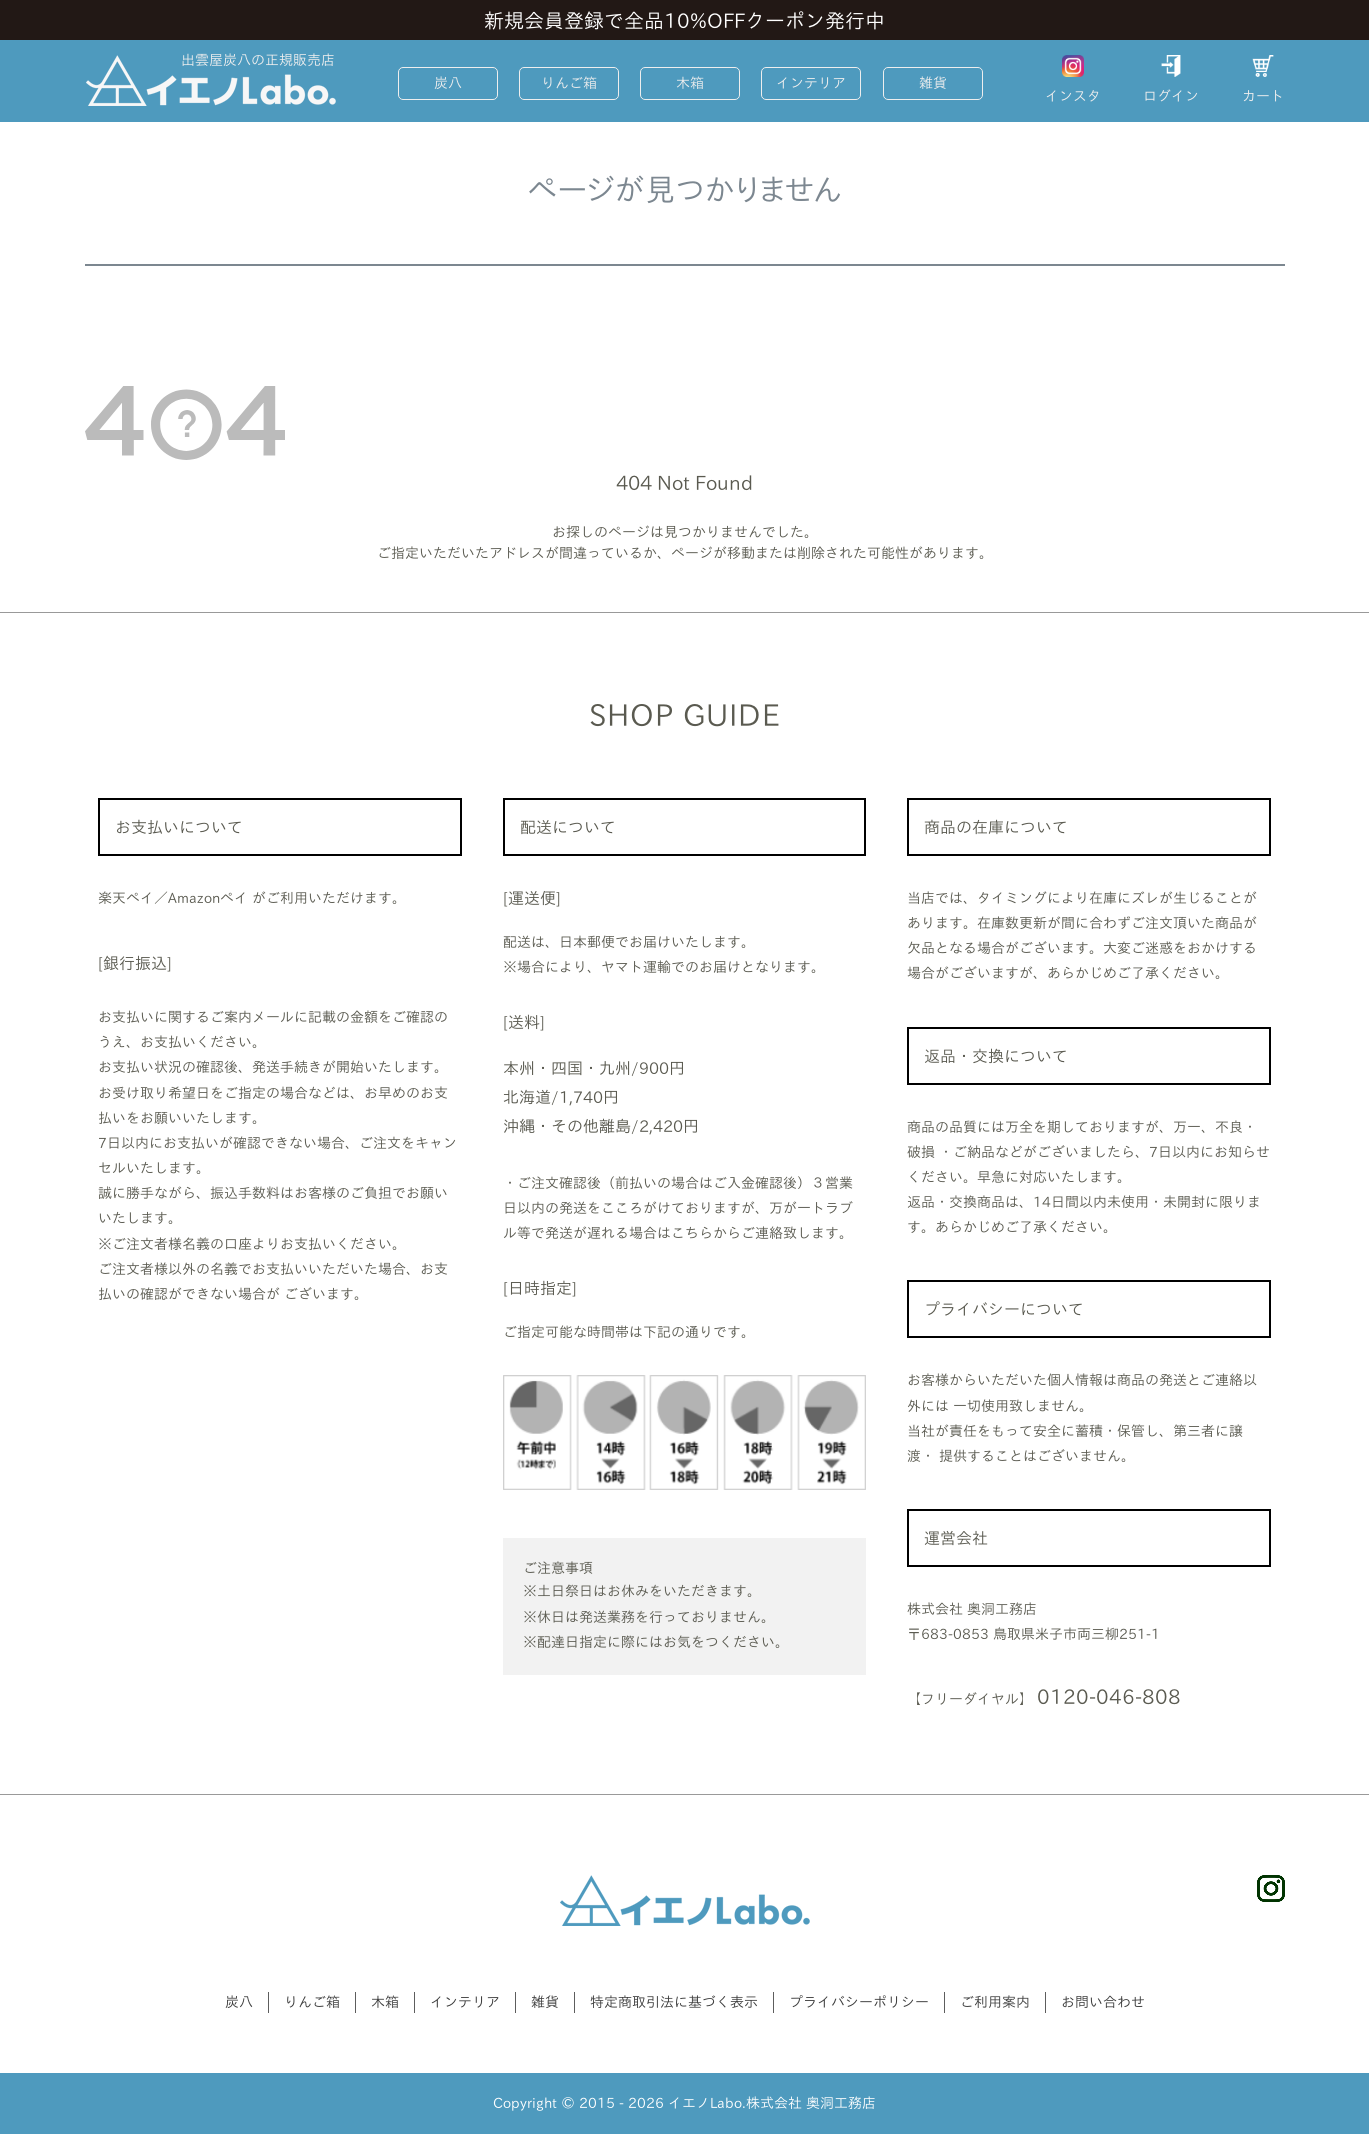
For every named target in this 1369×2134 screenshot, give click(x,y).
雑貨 (933, 83)
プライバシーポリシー (859, 2002)
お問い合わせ (1103, 2002)
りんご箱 (569, 83)
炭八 (448, 83)
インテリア (811, 83)
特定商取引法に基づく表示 (674, 2002)
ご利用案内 (995, 2002)
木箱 (690, 83)
